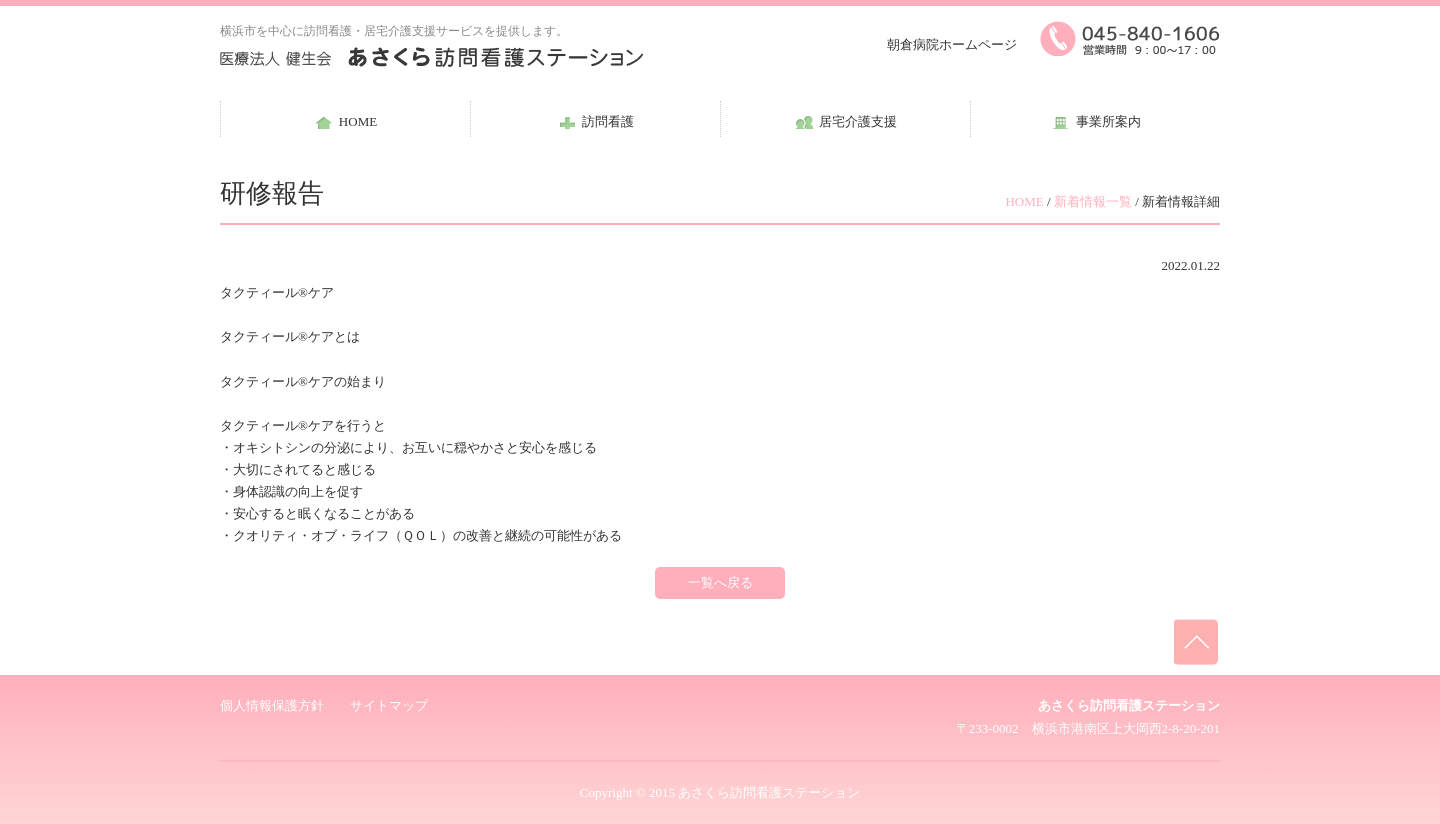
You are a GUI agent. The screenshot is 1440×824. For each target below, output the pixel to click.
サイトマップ (389, 705)
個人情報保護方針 (272, 705)
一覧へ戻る (720, 582)
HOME (1024, 201)
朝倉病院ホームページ (952, 44)
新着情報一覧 (1093, 201)
